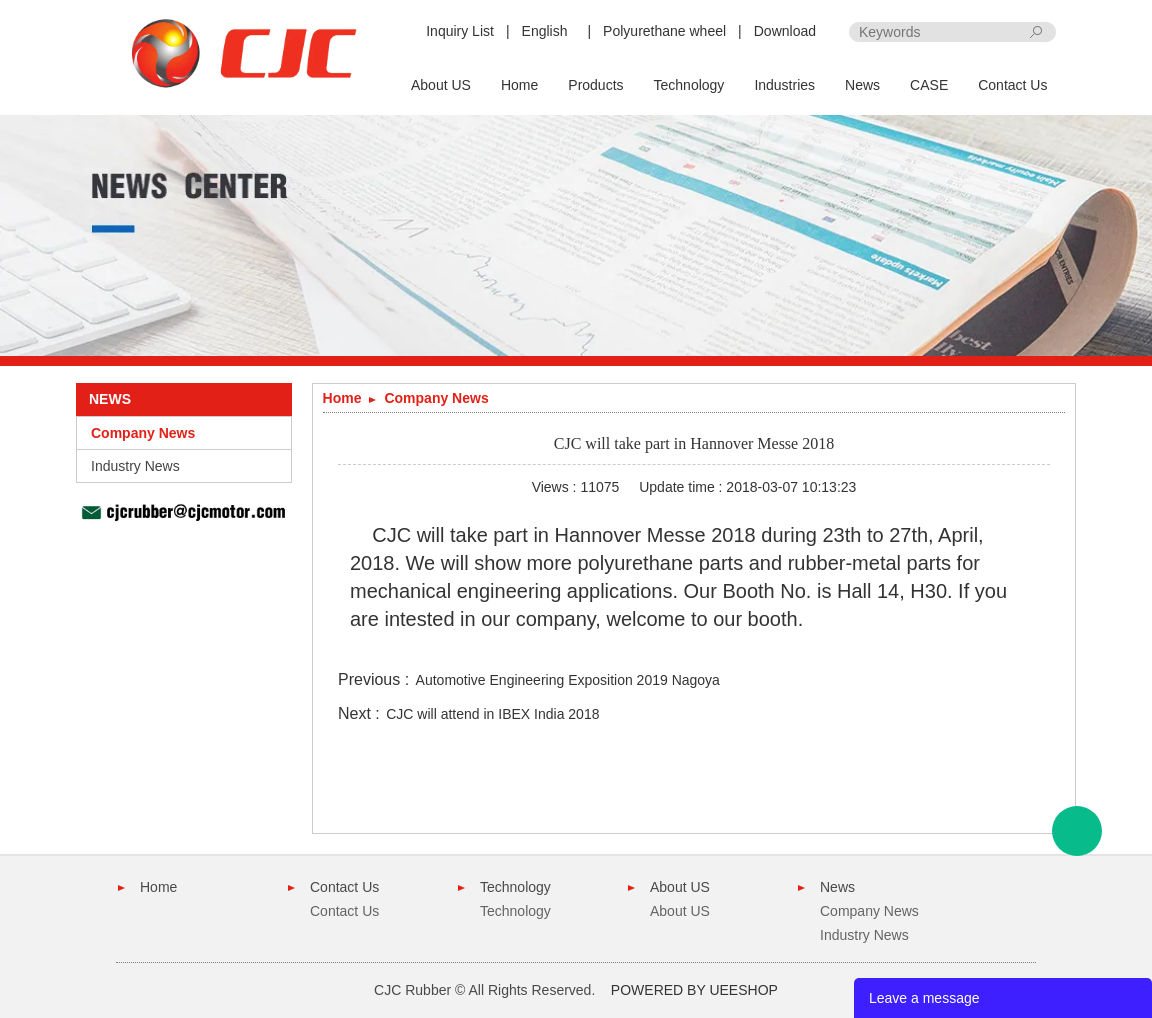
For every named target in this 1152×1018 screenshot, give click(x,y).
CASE (929, 85)
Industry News (135, 466)
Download (785, 31)
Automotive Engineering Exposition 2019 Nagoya (568, 680)
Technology (689, 85)
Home (519, 85)
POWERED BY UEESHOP (694, 990)
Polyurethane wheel (664, 31)
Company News (143, 433)
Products (595, 85)
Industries (784, 85)
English (545, 31)
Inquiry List (460, 31)
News (862, 85)
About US (441, 85)
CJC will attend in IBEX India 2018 (492, 714)
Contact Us (1012, 85)
